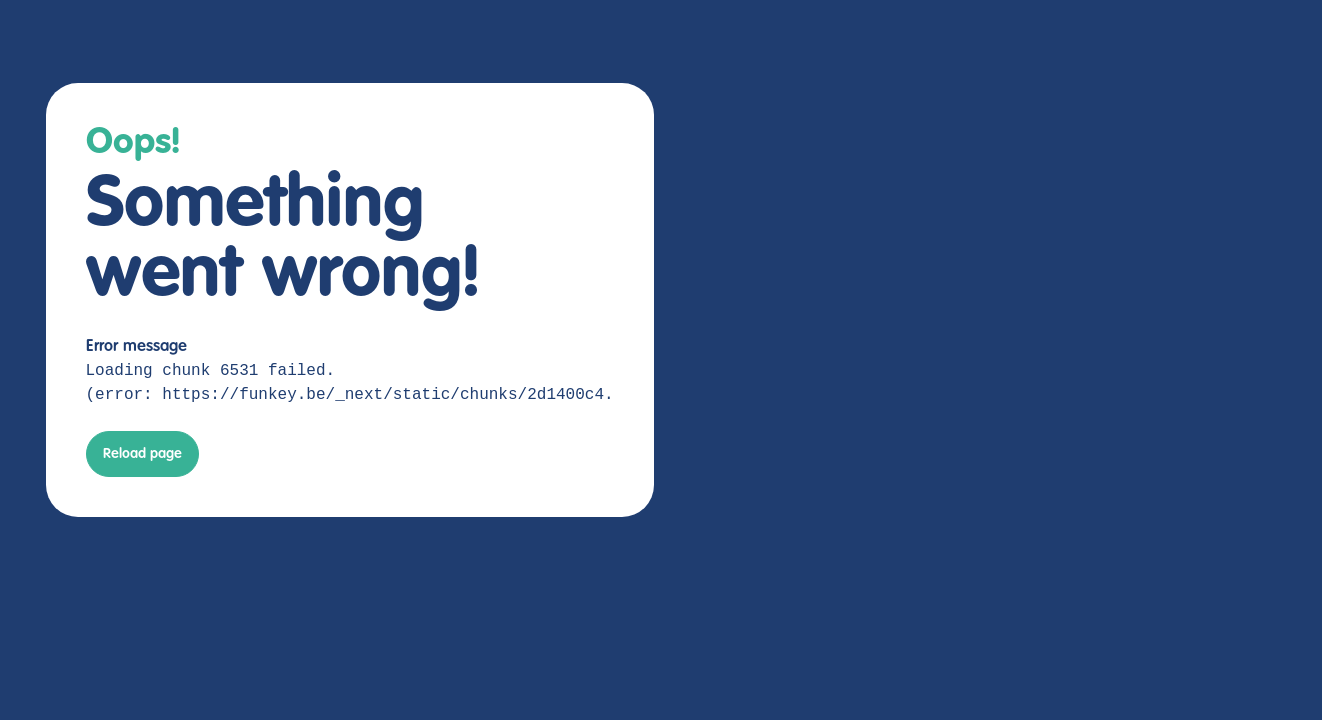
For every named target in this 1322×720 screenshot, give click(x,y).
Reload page (142, 454)
